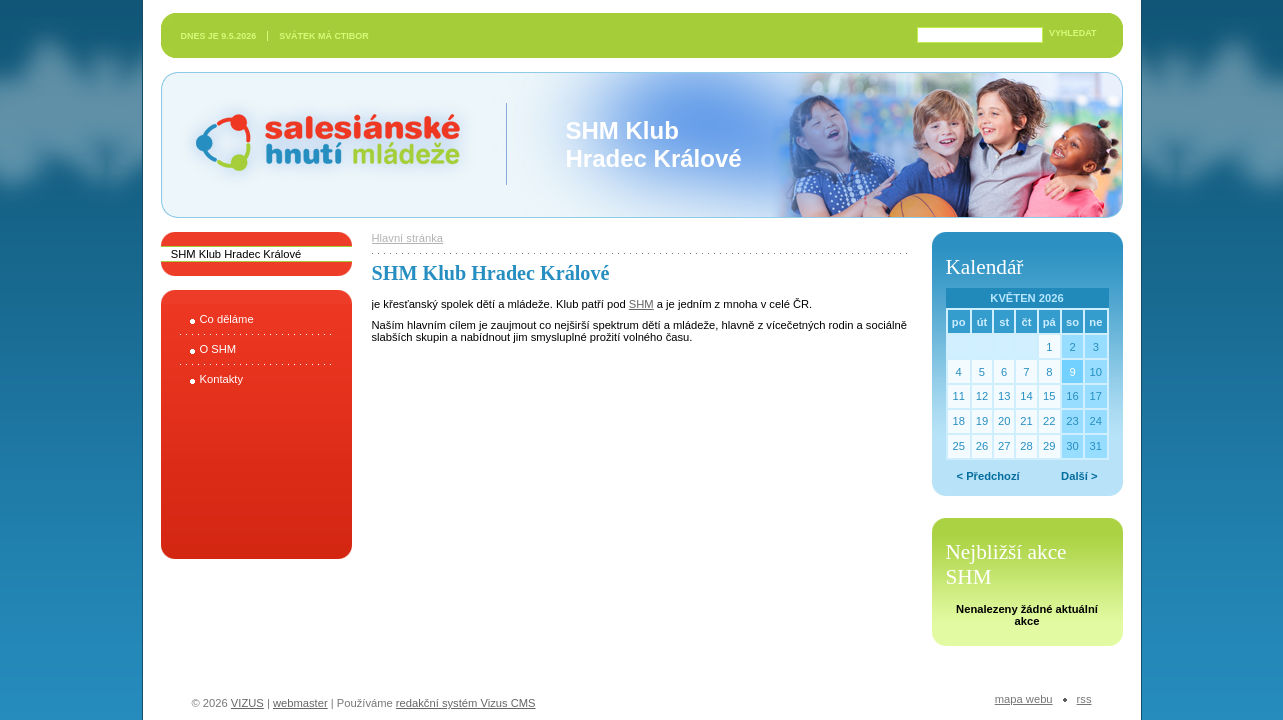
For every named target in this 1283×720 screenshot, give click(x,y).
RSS (1084, 699)
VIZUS (247, 703)
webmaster (300, 703)
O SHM (218, 349)
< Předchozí (988, 476)
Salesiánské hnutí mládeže (318, 144)
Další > (1079, 476)
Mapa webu (1024, 699)
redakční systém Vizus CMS (466, 703)
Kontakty (222, 379)
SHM (641, 304)
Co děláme (227, 319)
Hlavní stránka (408, 238)
